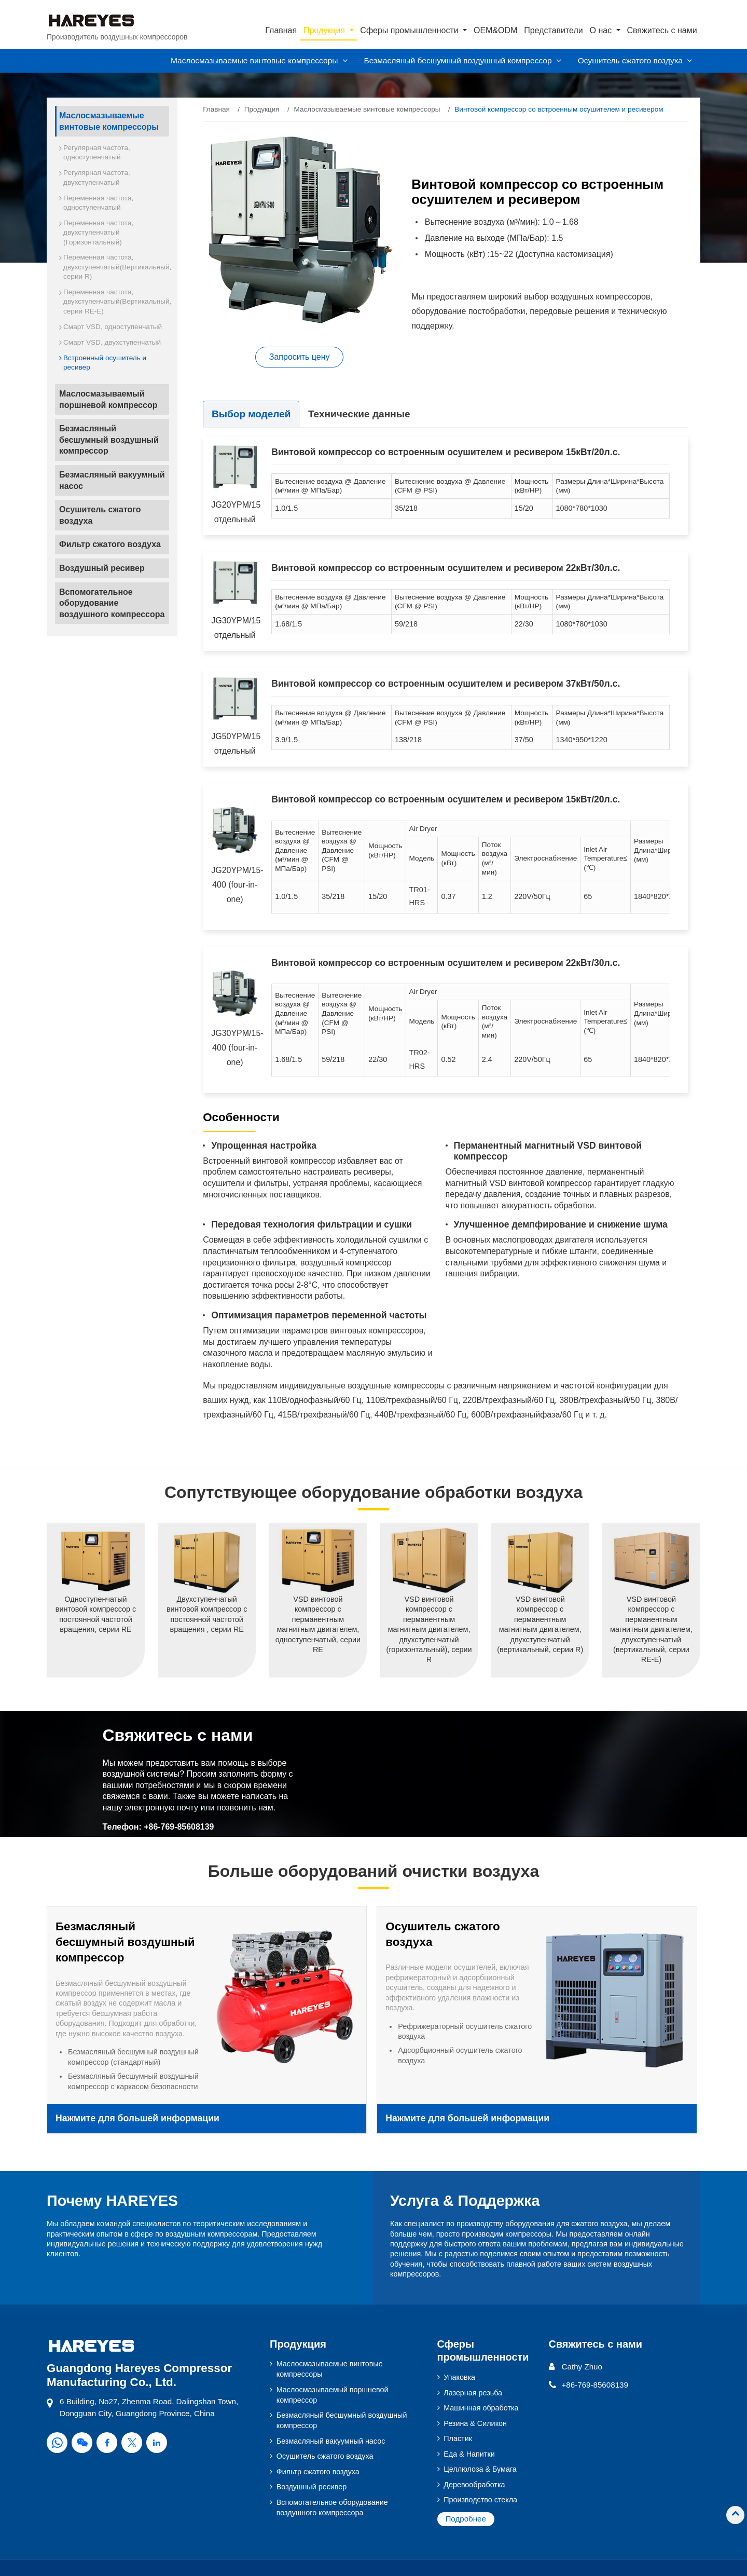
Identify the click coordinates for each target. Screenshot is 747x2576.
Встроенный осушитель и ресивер (104, 362)
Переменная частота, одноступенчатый (98, 202)
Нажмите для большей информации (137, 2119)
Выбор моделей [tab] (252, 413)
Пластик (458, 2438)
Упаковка (459, 2377)
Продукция (262, 109)
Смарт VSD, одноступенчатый (112, 327)
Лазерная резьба (473, 2392)
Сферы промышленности (483, 2350)
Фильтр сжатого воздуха (110, 544)
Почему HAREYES (112, 2200)
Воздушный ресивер (102, 568)
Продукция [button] (325, 30)
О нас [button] (602, 30)
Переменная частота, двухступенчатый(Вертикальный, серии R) (116, 266)
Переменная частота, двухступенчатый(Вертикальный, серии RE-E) (116, 301)
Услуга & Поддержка (465, 2200)
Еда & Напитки (469, 2454)
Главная (281, 30)
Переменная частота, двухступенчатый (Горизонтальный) (98, 232)
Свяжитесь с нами (662, 30)
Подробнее (466, 2518)
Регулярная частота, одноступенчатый (96, 152)
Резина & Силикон (475, 2423)
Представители (553, 30)
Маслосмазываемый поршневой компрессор (108, 399)
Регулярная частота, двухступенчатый (96, 177)
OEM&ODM (495, 30)
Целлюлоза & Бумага (480, 2469)
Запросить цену (299, 356)
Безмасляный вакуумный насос (112, 480)
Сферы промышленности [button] (410, 30)
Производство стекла (480, 2500)
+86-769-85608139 (179, 1827)
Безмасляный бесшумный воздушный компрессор (109, 439)
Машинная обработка (481, 2408)
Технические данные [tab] (360, 413)
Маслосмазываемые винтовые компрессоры (367, 109)
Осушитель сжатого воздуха (100, 515)
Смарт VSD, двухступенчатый (112, 342)
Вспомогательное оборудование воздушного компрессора (111, 603)
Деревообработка (474, 2484)
